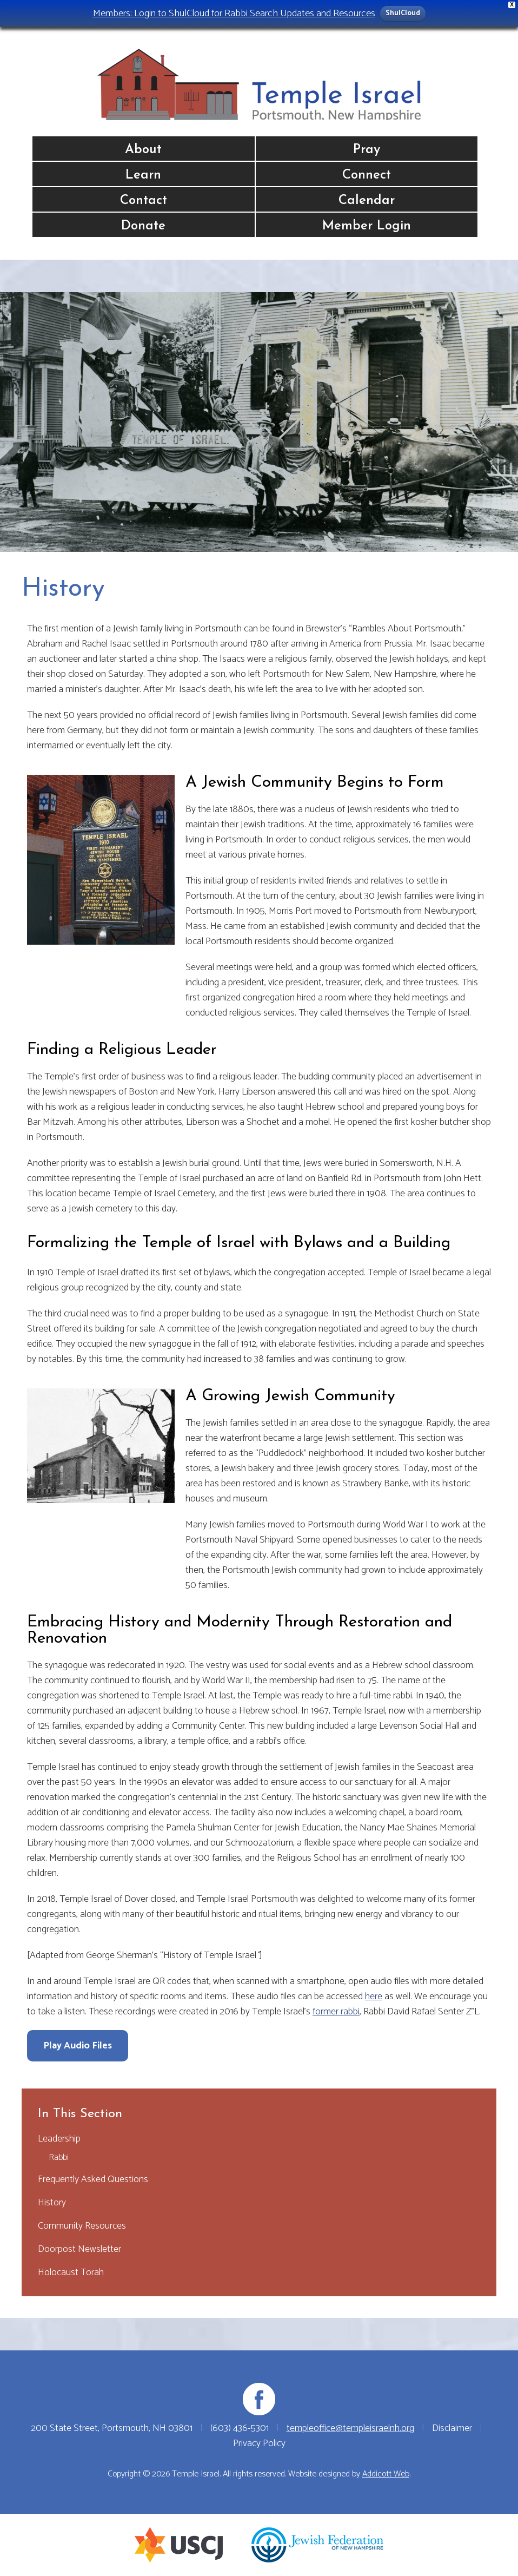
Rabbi (59, 2157)
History (52, 2203)
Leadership (59, 2139)
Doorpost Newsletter (79, 2249)
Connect (366, 175)
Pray (366, 149)
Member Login (366, 226)
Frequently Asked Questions (93, 2179)
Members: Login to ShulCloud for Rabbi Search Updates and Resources (234, 13)
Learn (143, 175)
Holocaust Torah (71, 2272)
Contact (143, 200)
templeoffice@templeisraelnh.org (350, 2428)
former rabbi (336, 2012)
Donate (143, 226)
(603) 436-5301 (239, 2428)
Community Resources (82, 2226)
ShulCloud (403, 13)
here (373, 1996)
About (143, 149)
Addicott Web (385, 2474)
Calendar (366, 200)
